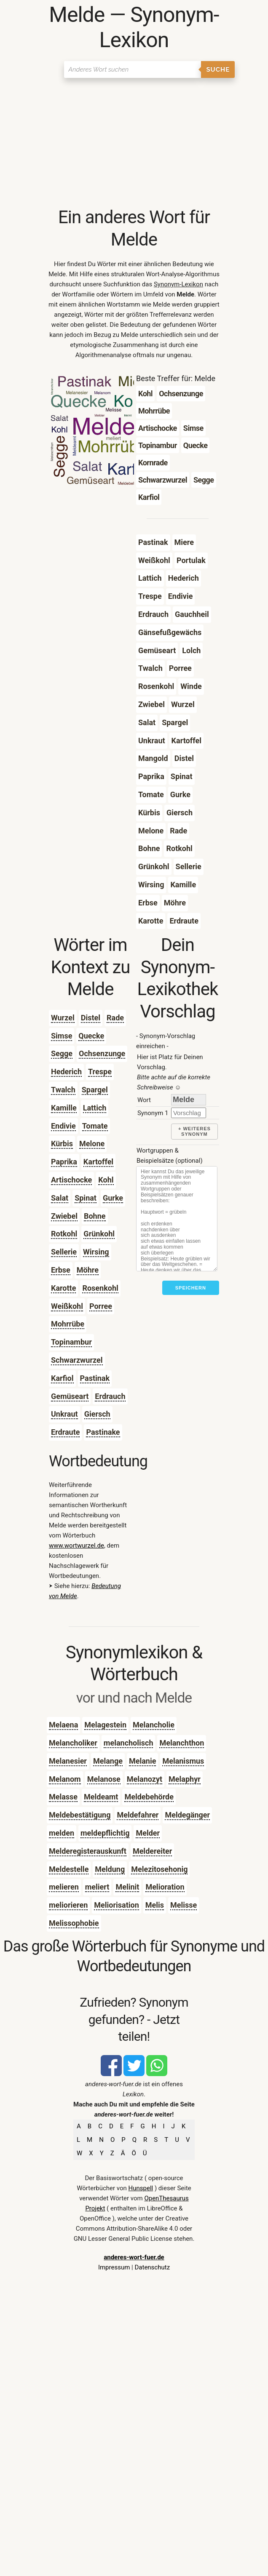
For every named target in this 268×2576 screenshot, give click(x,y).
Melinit (127, 1886)
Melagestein (105, 1724)
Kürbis (62, 1143)
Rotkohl (64, 1233)
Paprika (64, 1161)
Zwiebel (64, 1216)
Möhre (88, 1269)
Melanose (104, 1779)
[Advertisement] (134, 143)
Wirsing (96, 1251)
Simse (61, 1035)
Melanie (142, 1760)
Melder (148, 1833)
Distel (90, 1017)
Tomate (95, 1125)
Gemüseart (69, 1396)
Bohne (95, 1216)
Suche (218, 69)
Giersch (97, 1413)
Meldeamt (101, 1796)
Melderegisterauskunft (87, 1851)
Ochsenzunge (102, 1053)
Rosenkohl (100, 1288)
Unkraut (64, 1413)
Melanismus (183, 1760)
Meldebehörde (148, 1796)
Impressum (114, 2267)
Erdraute (65, 1432)
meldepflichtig (104, 1833)
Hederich (66, 1071)
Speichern (190, 1287)
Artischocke (71, 1179)
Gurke (113, 1197)
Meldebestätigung (80, 1814)
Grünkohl (99, 1233)
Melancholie (153, 1724)
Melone (92, 1143)
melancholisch (128, 1742)
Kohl (105, 1179)
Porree (100, 1306)
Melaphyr (185, 1779)
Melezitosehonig (159, 1869)
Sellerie (64, 1251)
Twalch (63, 1089)
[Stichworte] (176, 1218)
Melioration (164, 1886)
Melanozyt (144, 1779)
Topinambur (71, 1341)
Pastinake (103, 1432)
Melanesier (68, 1760)
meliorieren (68, 1905)
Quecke (91, 1035)
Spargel (95, 1089)
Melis (154, 1905)
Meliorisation (116, 1905)
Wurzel (63, 1017)
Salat (59, 1197)
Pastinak (95, 1378)
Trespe (100, 1071)
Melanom (65, 1779)
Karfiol (62, 1378)
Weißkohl (67, 1306)
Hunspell (141, 2188)
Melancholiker (73, 1742)
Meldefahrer (137, 1814)
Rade (115, 1017)
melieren (64, 1886)
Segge (61, 1053)
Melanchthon (181, 1742)
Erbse (60, 1269)
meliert (97, 1886)
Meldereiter (152, 1851)
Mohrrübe (67, 1323)
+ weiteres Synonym (194, 1131)
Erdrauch (110, 1396)
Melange (108, 1760)
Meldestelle (68, 1869)
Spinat (85, 1197)
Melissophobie (74, 1923)
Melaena (63, 1724)
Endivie (63, 1125)
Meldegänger (187, 1814)
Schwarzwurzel (77, 1360)
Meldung (110, 1869)
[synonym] (188, 1113)
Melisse (183, 1905)
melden (61, 1833)
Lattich (95, 1107)
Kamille (64, 1107)
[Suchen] (132, 69)
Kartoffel (98, 1161)
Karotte (63, 1288)
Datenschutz (152, 2267)
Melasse (63, 1796)
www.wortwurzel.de (76, 1545)
